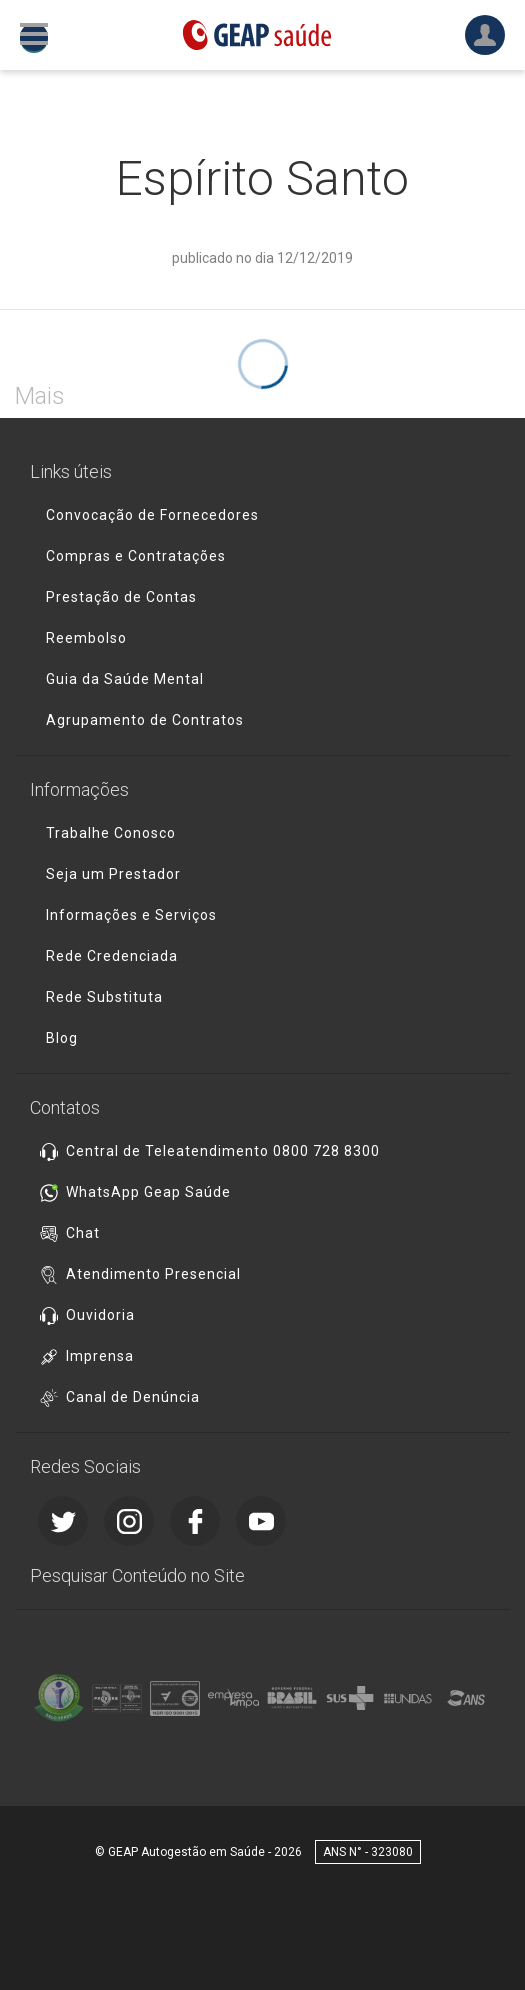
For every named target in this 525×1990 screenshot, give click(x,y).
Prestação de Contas (121, 597)
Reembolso (86, 638)
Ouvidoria (100, 1315)
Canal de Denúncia (133, 1397)
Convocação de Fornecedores (152, 515)
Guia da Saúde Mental (125, 679)
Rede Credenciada (112, 956)
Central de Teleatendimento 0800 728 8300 (223, 1151)
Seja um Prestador (113, 874)
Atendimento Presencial (153, 1274)
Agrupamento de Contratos (145, 720)
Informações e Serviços (131, 915)
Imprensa (100, 1356)
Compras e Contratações (136, 556)
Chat (83, 1233)
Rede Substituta (104, 997)
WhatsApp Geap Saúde (148, 1192)
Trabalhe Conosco (111, 833)
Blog (62, 1038)
